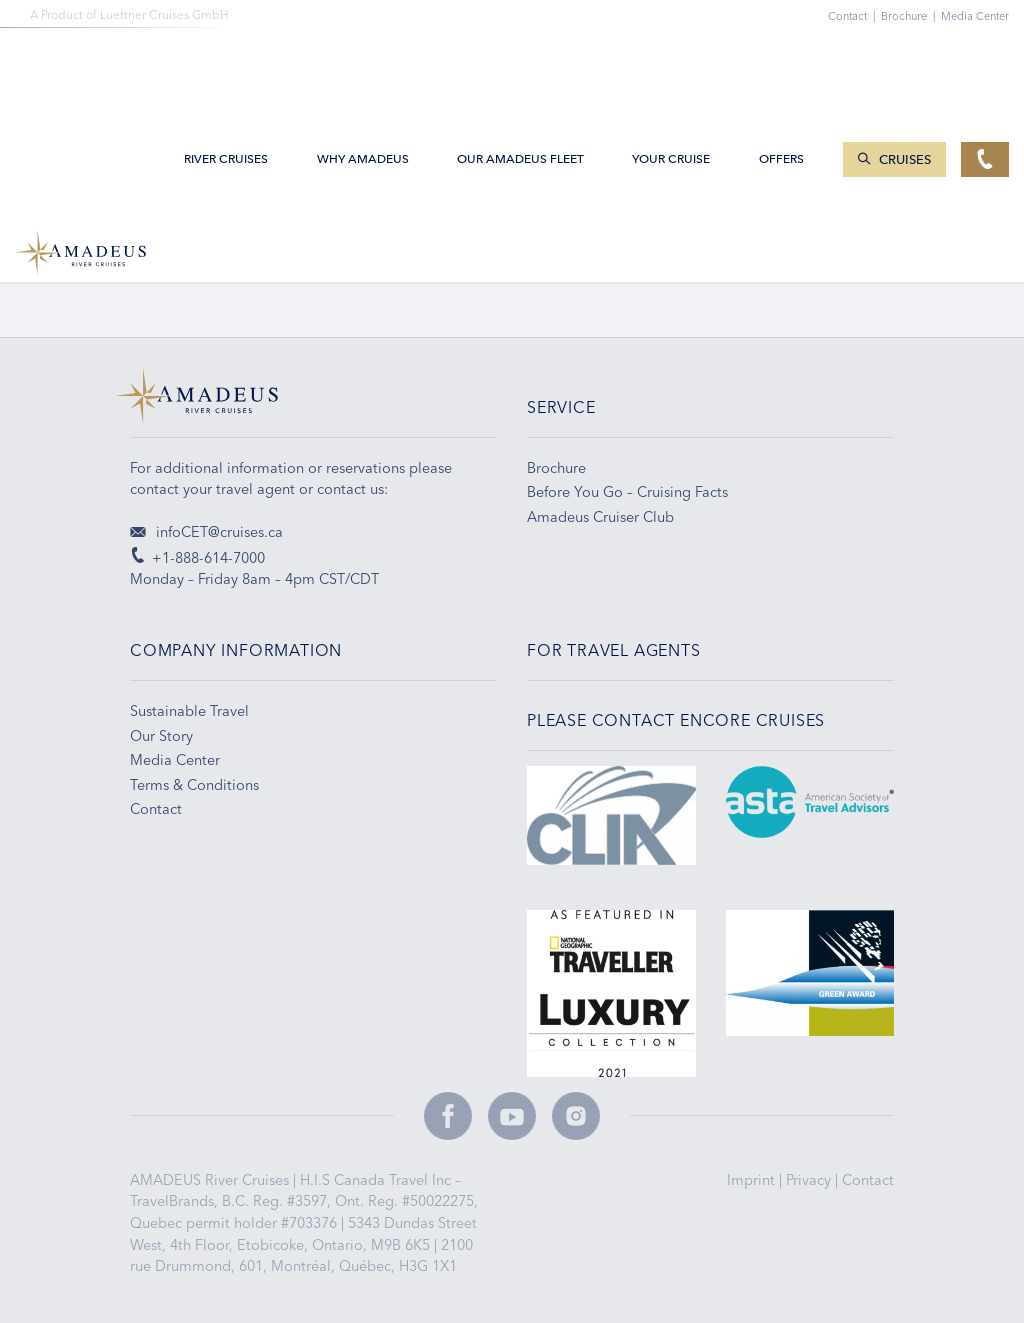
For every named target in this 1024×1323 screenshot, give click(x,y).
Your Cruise (671, 62)
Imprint (753, 1180)
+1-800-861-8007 (186, 260)
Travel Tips (698, 260)
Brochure (911, 16)
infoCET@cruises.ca (206, 532)
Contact (868, 1180)
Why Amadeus (363, 62)
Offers (781, 62)
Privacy (810, 1180)
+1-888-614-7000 (197, 558)
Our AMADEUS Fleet (520, 62)
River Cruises (226, 62)
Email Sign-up (441, 260)
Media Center (975, 16)
